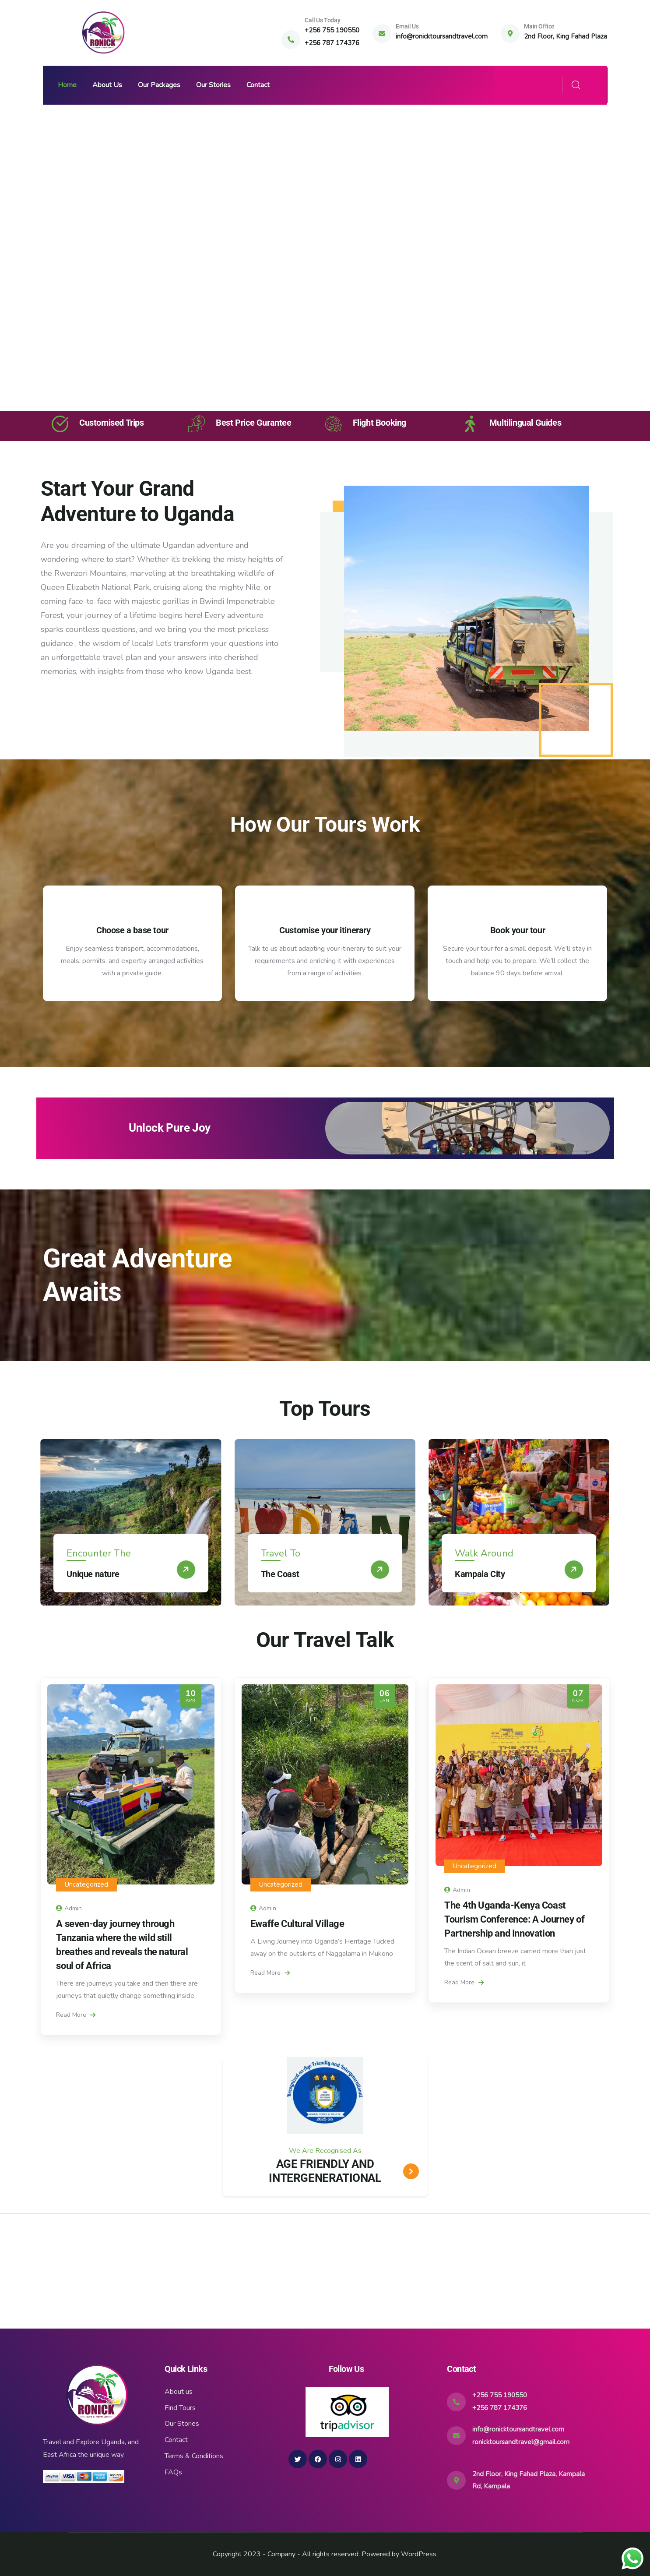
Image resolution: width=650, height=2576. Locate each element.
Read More (75, 2015)
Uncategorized (86, 1884)
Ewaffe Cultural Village (297, 1923)
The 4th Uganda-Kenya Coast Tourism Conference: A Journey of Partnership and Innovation (514, 1919)
